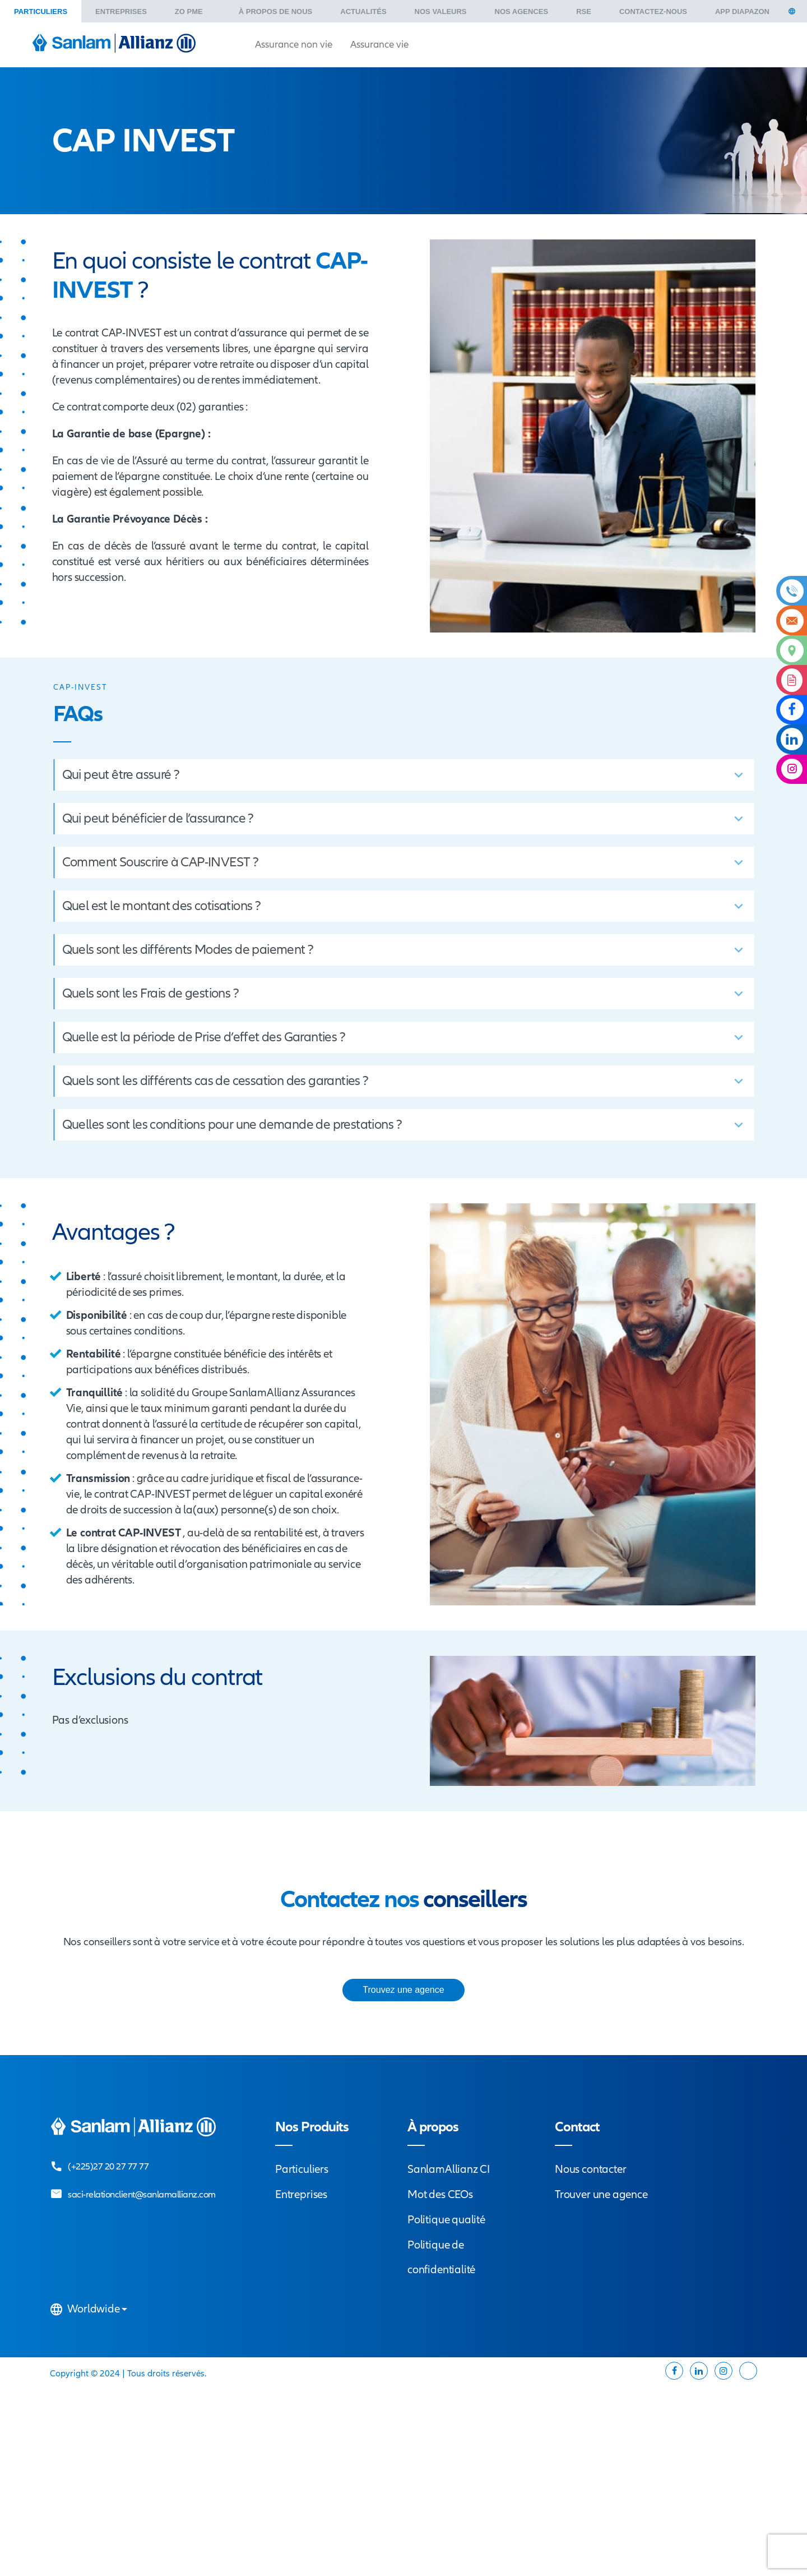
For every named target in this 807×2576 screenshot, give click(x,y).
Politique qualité (446, 2220)
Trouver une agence (601, 2194)
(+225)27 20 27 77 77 (108, 2166)
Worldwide (89, 2309)
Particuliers (301, 2169)
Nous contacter (590, 2169)
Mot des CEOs (440, 2194)
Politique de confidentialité (441, 2257)
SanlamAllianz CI (448, 2169)
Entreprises (301, 2194)
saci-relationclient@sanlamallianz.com (142, 2194)
